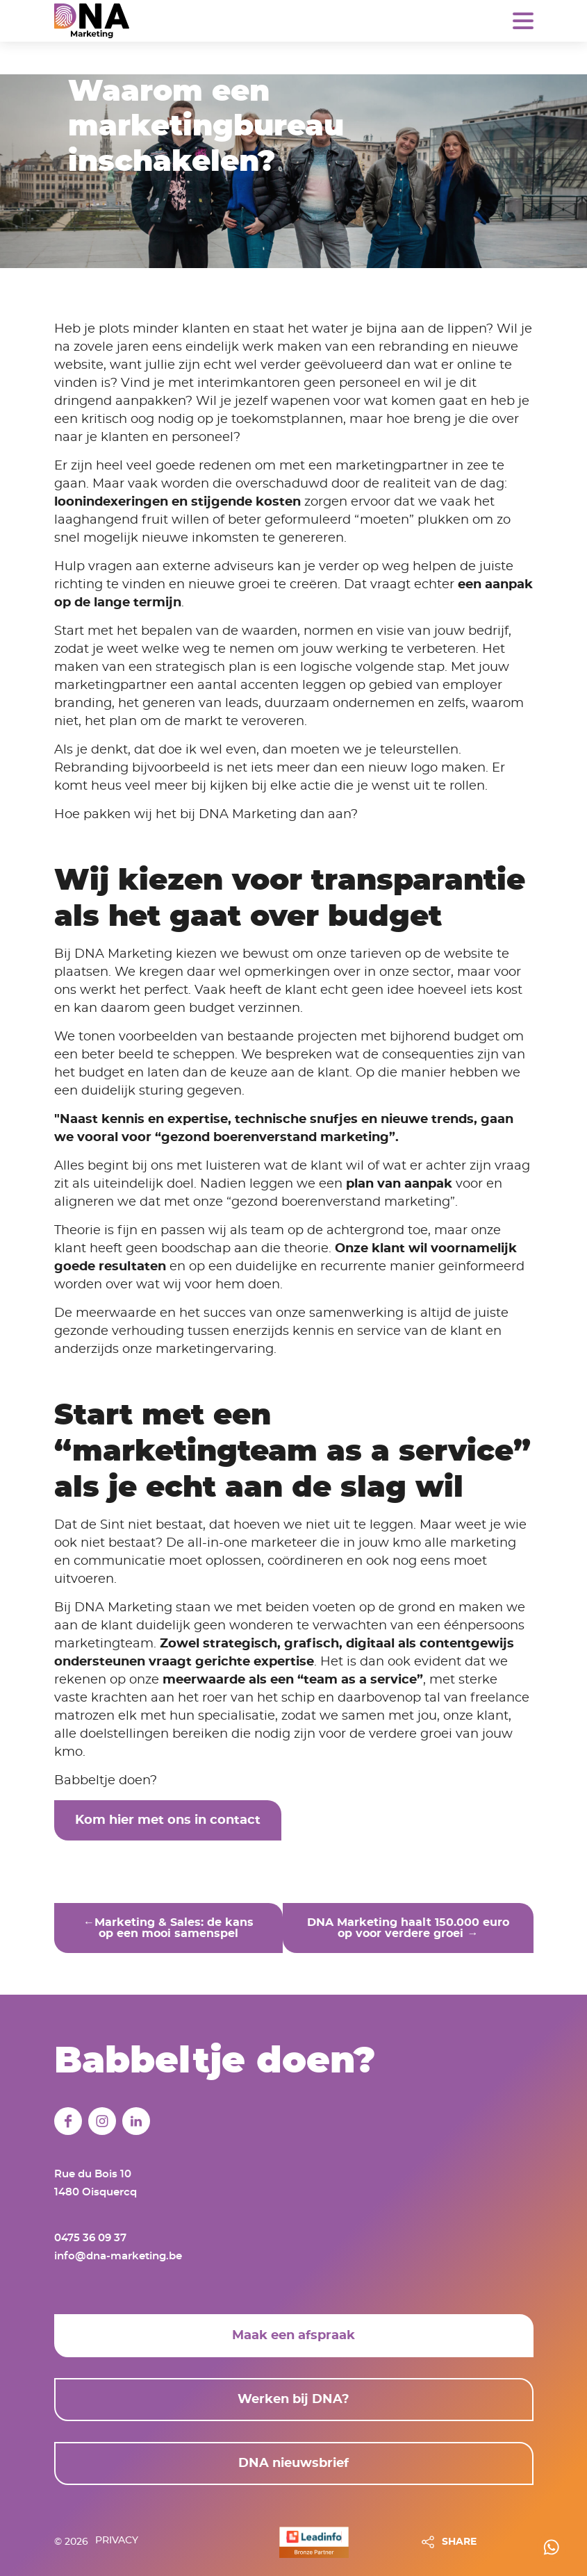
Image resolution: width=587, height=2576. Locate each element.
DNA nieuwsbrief (293, 2460)
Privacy (116, 2540)
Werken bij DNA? (293, 2397)
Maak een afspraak (293, 2333)
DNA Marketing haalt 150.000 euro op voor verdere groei (408, 1928)
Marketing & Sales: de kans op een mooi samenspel (174, 1928)
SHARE (459, 2540)
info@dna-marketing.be (118, 2253)
